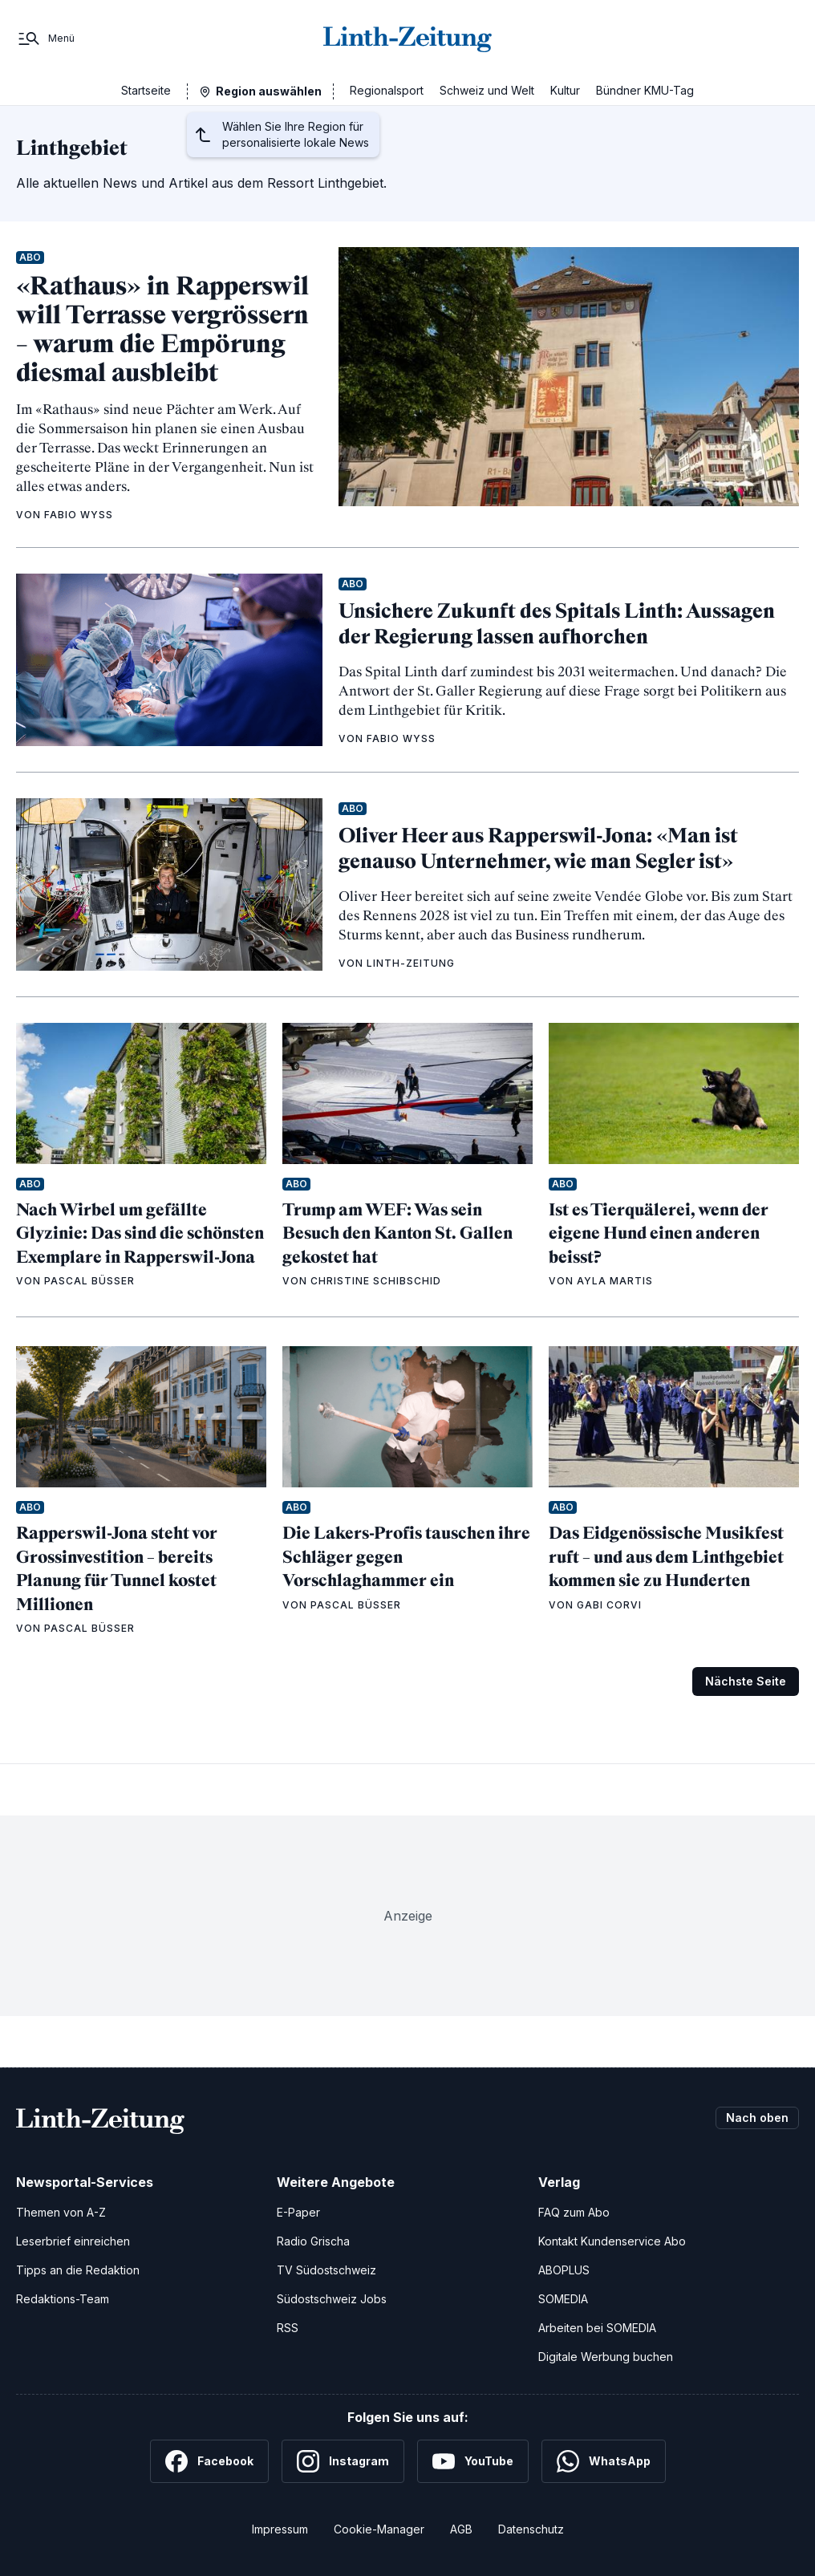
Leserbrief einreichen (73, 2241)
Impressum (280, 2529)
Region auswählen (269, 91)
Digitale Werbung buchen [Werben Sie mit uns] (605, 2356)
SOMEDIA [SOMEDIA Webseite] (563, 2299)
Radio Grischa (313, 2241)
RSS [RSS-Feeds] (287, 2328)
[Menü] (45, 38)
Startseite (146, 90)
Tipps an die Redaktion (78, 2270)
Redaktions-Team (62, 2299)
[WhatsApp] (603, 2461)
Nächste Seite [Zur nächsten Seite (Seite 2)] (745, 1681)
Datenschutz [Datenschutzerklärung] (531, 2529)
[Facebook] (209, 2461)
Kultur (565, 90)
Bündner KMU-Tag (645, 90)
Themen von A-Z (61, 2212)
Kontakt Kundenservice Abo (612, 2241)
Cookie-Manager (379, 2529)
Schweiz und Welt (487, 90)
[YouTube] (473, 2461)
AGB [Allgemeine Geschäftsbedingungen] (461, 2529)
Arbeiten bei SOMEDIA (597, 2328)
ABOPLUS (564, 2270)
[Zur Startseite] (407, 38)
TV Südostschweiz (326, 2270)
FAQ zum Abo (574, 2212)
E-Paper (298, 2212)
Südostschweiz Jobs (332, 2299)
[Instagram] (343, 2461)
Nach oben (757, 2117)
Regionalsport (387, 90)
